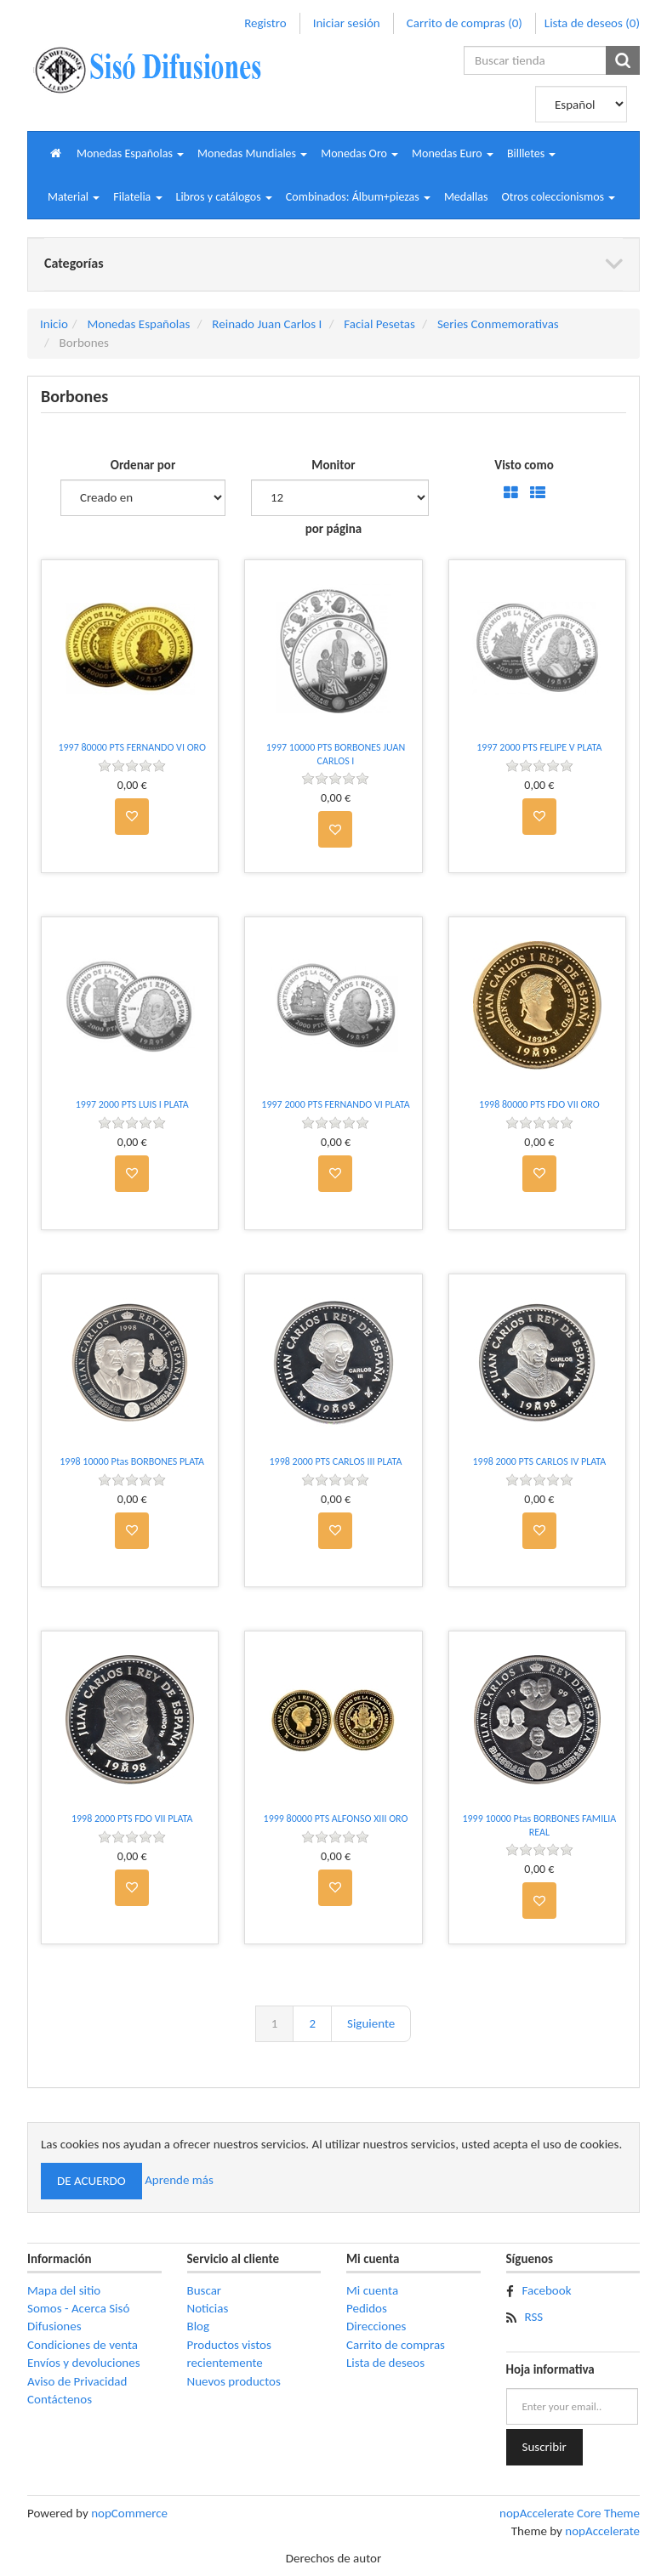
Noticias (208, 2308)
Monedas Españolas (138, 324)
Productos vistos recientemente (229, 2353)
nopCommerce (129, 2513)
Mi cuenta (372, 2290)
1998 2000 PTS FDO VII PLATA (131, 1818)
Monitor (333, 465)
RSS (534, 2316)
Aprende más (179, 2179)
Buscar (204, 2290)
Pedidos (366, 2308)
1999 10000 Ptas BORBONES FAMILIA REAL (539, 1825)
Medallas (466, 197)
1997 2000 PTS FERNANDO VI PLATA (335, 1104)
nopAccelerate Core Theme (569, 2513)
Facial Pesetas (379, 324)
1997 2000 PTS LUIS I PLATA (132, 1104)
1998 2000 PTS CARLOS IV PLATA (539, 1461)
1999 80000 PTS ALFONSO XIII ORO (336, 1818)
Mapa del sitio (63, 2290)
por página (333, 528)
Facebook (547, 2290)
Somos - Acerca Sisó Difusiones (78, 2317)
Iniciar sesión (346, 23)
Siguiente (371, 2023)
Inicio (54, 324)
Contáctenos (59, 2399)
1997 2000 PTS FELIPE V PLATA (538, 747)
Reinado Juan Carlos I (267, 324)
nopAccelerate (602, 2531)
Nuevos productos (234, 2381)
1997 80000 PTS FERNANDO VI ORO (132, 747)
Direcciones (376, 2326)
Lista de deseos (385, 2362)
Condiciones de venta (82, 2344)
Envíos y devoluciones (83, 2362)
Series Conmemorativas (498, 324)
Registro (265, 23)
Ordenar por (143, 465)
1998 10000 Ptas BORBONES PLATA (132, 1461)
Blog (198, 2326)
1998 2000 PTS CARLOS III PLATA (336, 1461)
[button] (130, 153)
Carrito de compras (395, 2344)
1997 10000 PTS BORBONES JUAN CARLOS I (335, 754)
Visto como (523, 465)
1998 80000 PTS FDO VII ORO (539, 1104)
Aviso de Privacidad (77, 2381)
